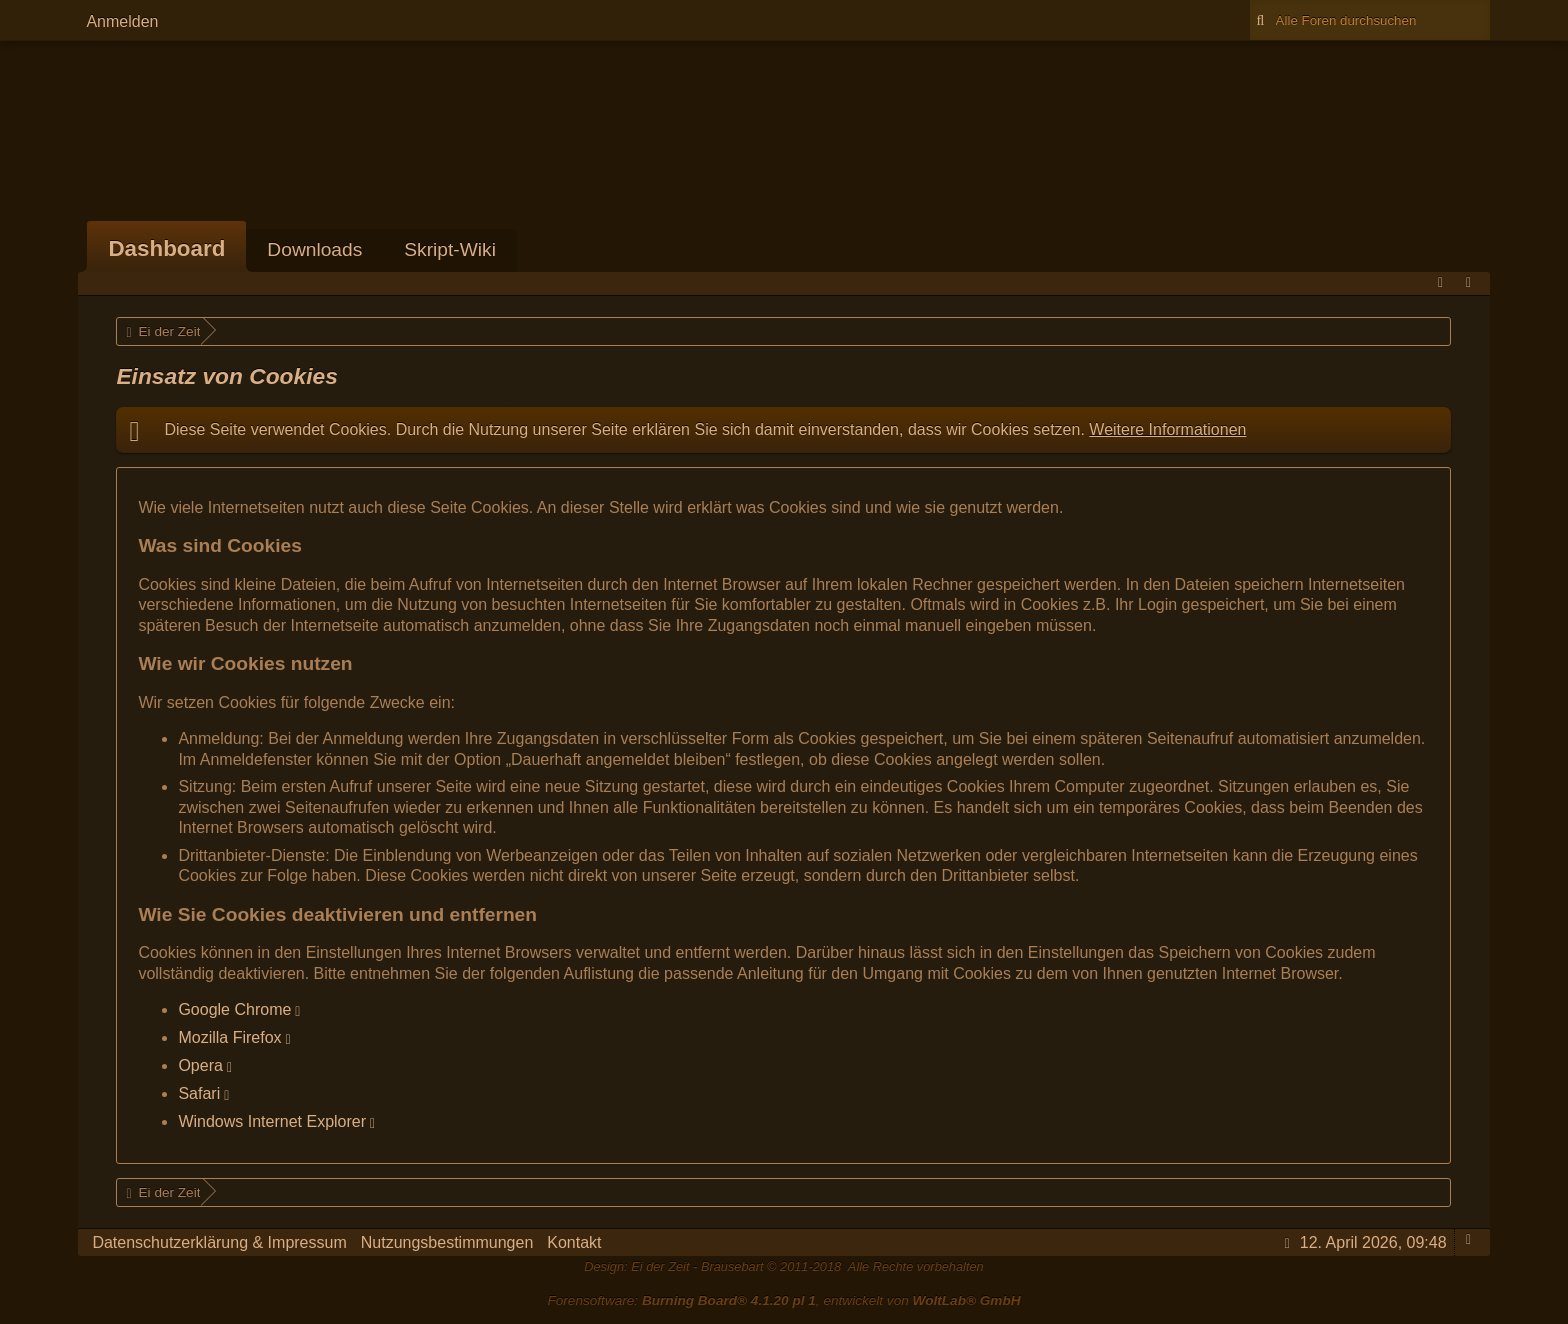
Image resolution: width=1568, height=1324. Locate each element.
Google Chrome (234, 1009)
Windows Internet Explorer (272, 1121)
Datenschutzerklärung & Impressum (219, 1242)
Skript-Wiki (450, 249)
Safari (199, 1093)
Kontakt (574, 1242)
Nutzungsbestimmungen (447, 1242)
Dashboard (166, 248)
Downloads (314, 249)
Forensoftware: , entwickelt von (783, 1300)
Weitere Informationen (1167, 429)
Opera (200, 1065)
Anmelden (122, 21)
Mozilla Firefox (229, 1037)
